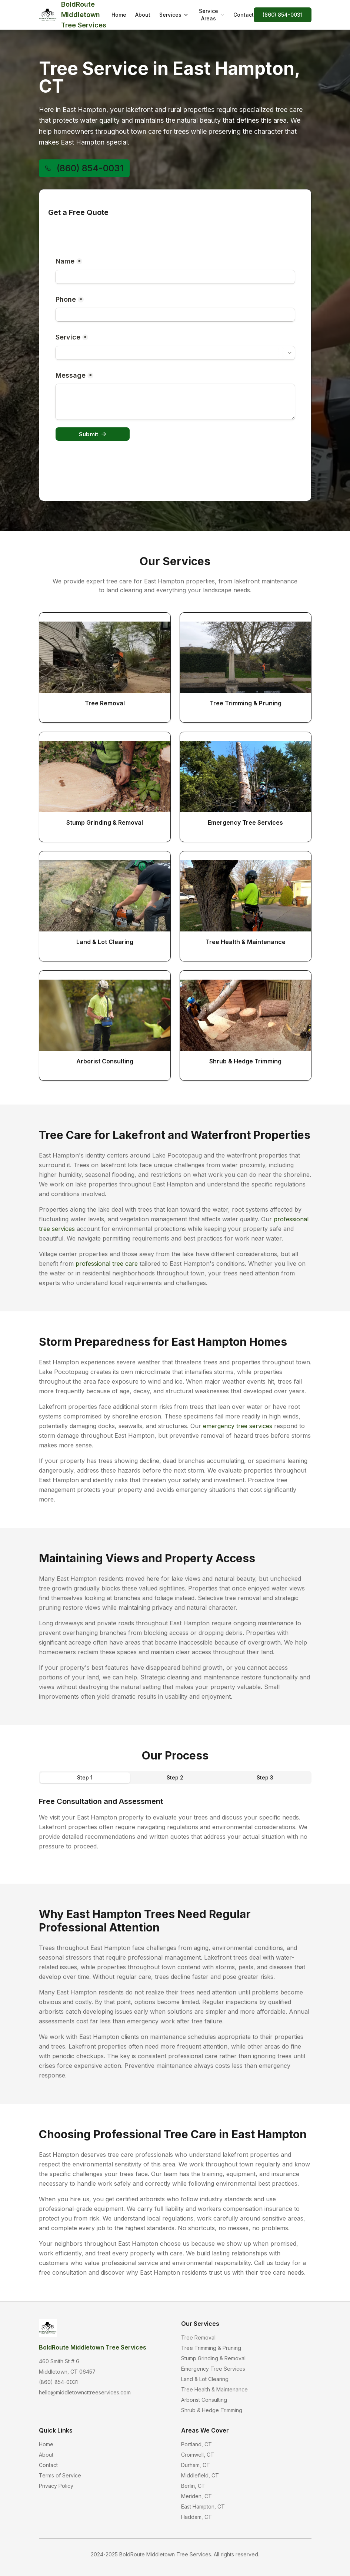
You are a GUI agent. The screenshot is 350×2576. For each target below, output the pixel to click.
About (142, 14)
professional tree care (107, 1263)
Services (174, 14)
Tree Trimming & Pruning (211, 2348)
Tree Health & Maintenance (214, 2389)
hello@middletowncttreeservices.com (85, 2392)
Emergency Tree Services (213, 2368)
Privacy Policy (56, 2486)
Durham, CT (195, 2465)
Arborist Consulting (204, 2400)
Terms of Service (60, 2475)
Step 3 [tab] (265, 1777)
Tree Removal (198, 2337)
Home (118, 14)
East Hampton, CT (203, 2506)
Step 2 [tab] (175, 1777)
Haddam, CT (196, 2517)
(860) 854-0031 (283, 14)
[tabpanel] (175, 1823)
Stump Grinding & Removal (213, 2358)
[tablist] (175, 1777)
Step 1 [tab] (85, 1777)
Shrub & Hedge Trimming (211, 2410)
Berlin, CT (193, 2486)
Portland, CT (196, 2444)
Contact (243, 14)
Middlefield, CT (200, 2475)
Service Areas (211, 14)
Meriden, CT (196, 2496)
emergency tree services (237, 1426)
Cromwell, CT (197, 2454)
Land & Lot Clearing (205, 2379)
